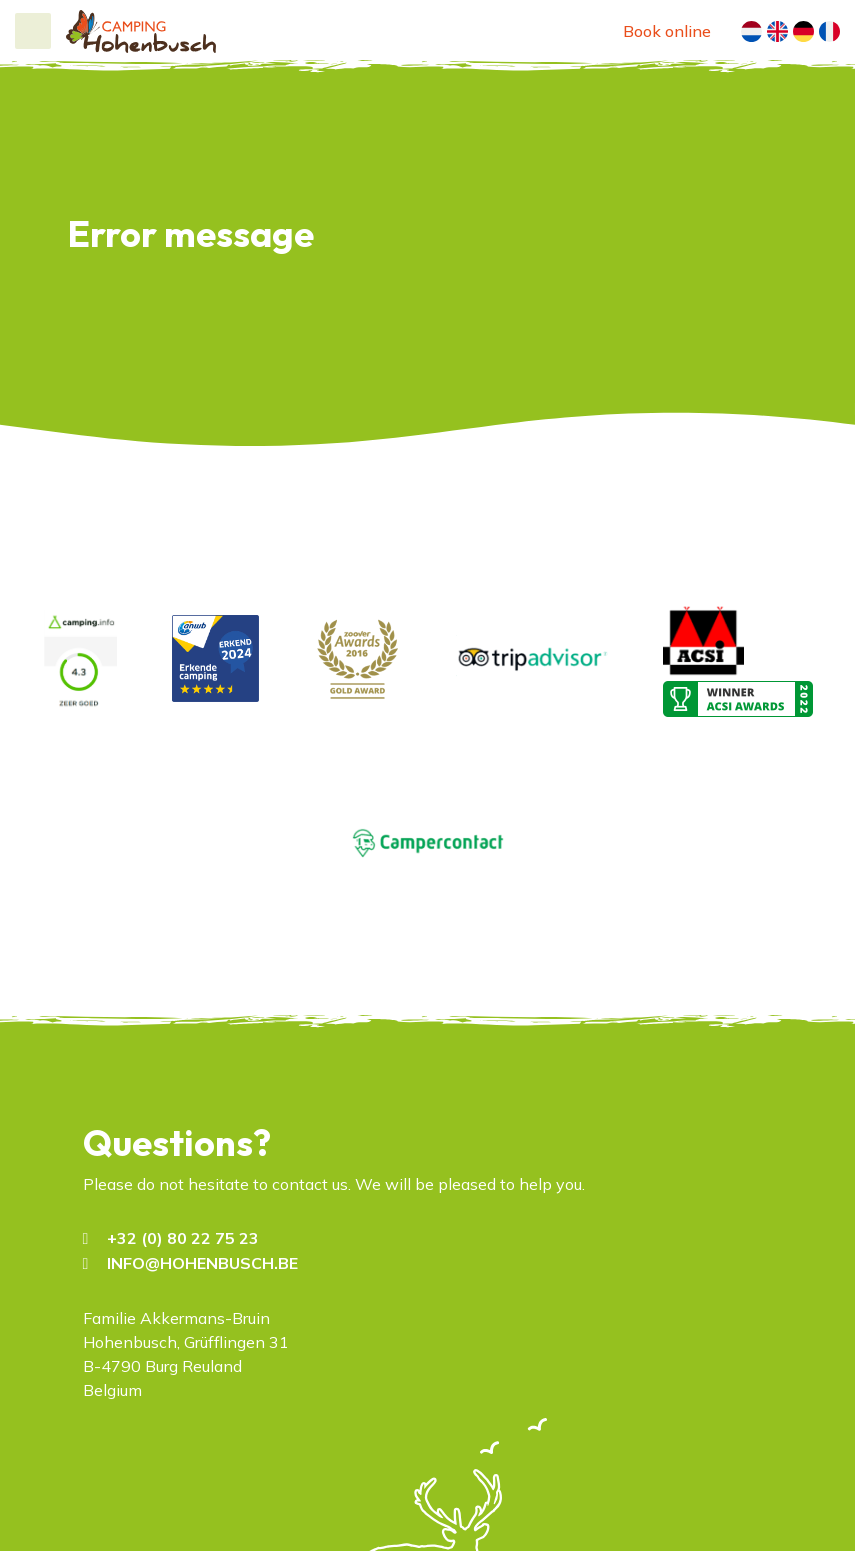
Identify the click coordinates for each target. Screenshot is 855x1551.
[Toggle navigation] (33, 31)
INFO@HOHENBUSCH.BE (202, 1263)
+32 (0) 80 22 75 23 (183, 1238)
